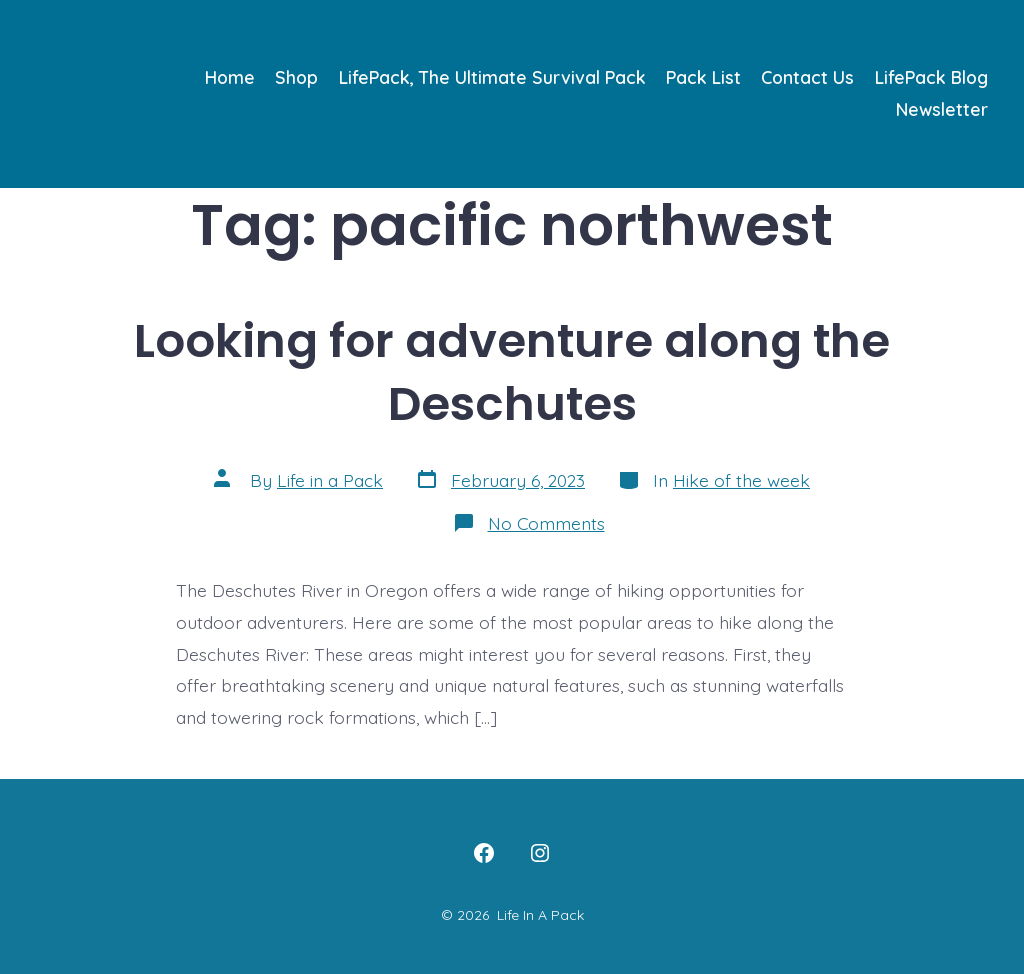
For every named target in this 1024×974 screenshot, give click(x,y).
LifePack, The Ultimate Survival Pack (492, 77)
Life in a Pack (330, 480)
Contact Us (807, 77)
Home (230, 77)
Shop (296, 77)
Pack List (703, 77)
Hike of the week (741, 480)
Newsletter (942, 109)
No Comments (546, 523)
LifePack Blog (931, 77)
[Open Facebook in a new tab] (484, 853)
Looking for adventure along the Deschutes (512, 372)
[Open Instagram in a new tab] (540, 853)
